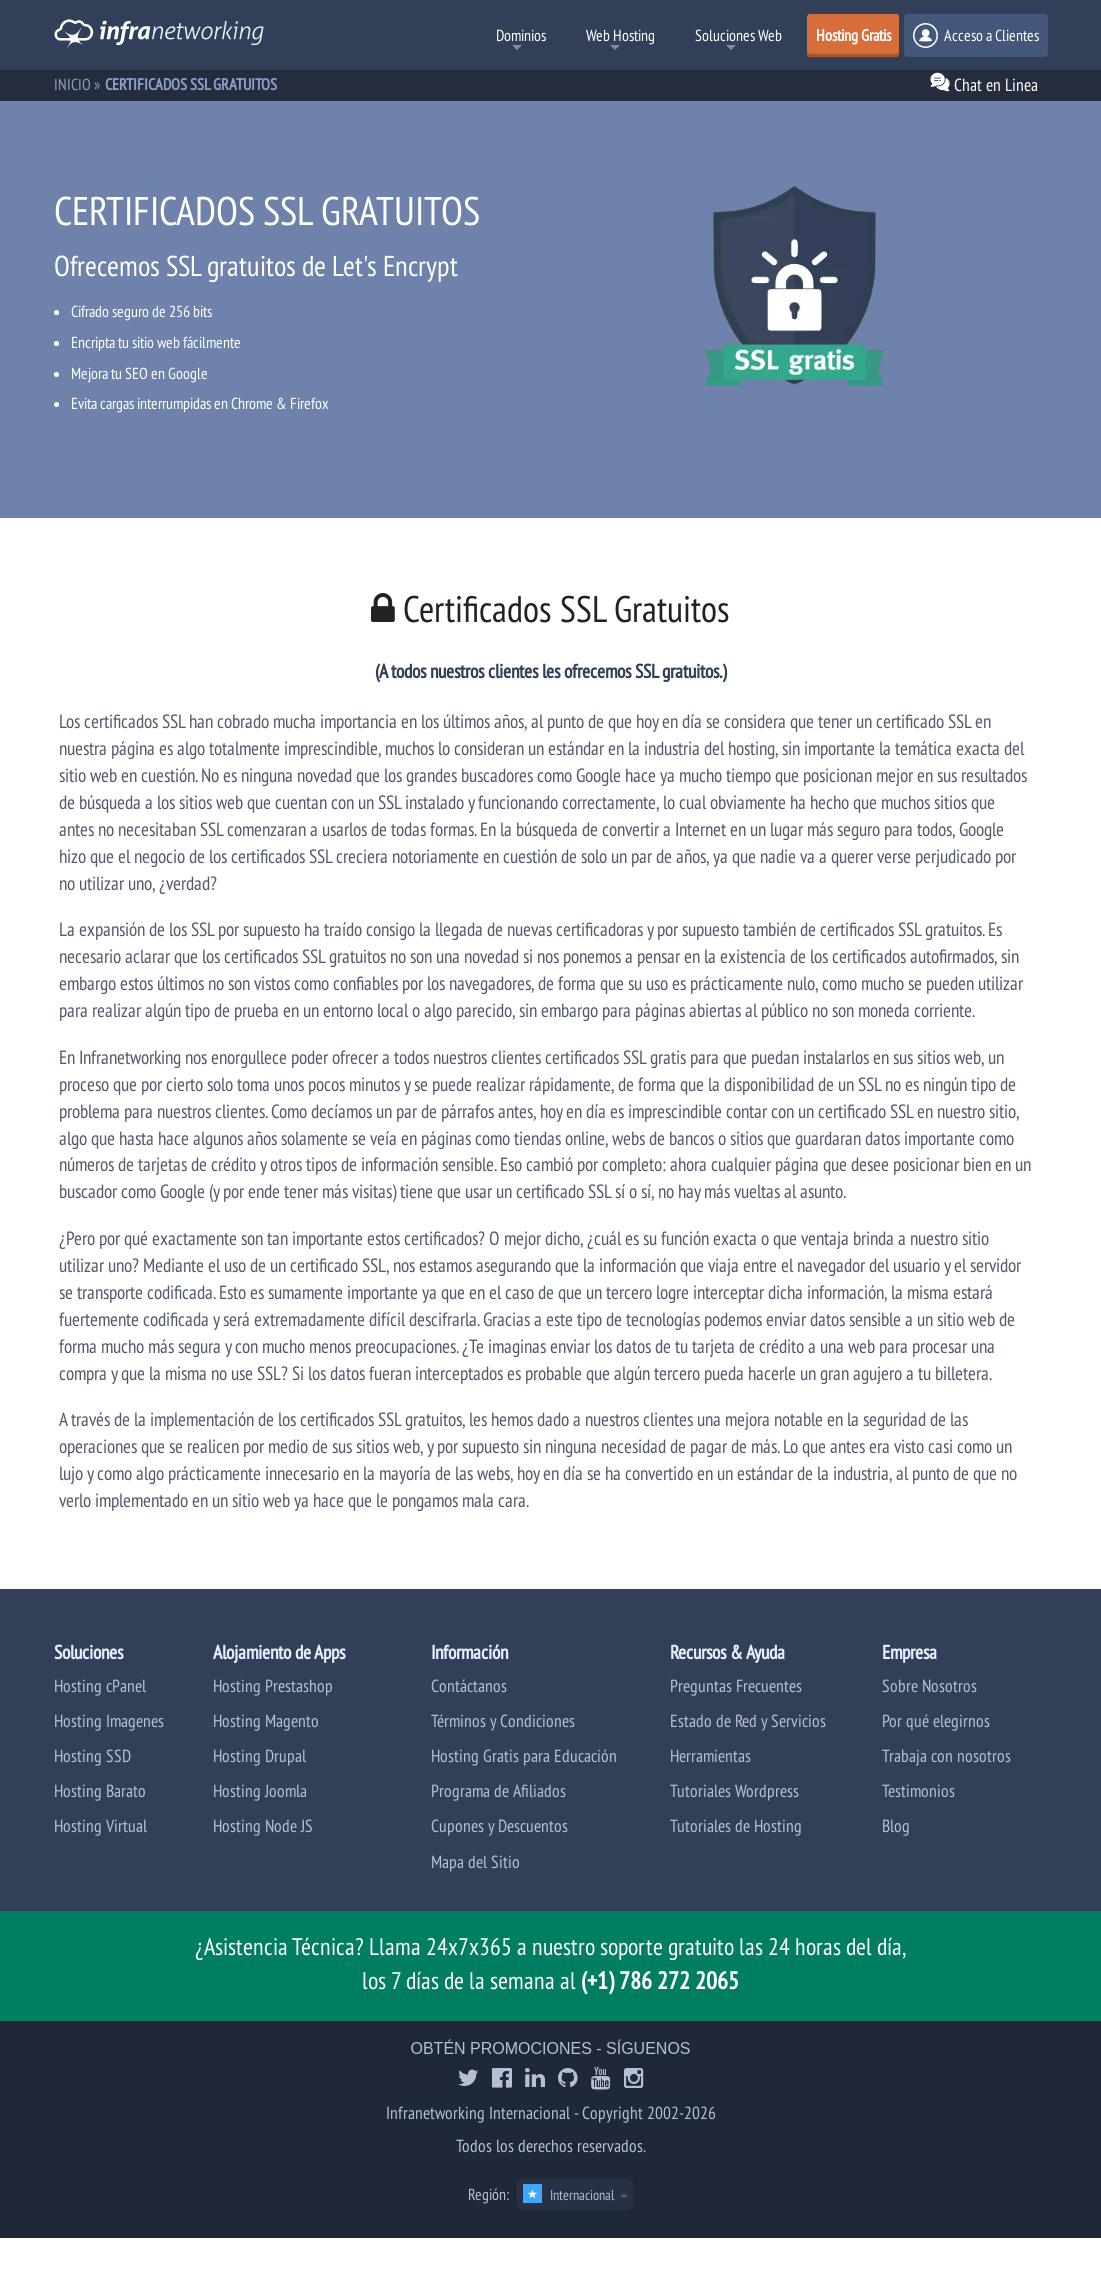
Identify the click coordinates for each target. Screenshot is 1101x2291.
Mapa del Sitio (475, 1861)
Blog (896, 1825)
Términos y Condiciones (503, 1720)
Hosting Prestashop (273, 1685)
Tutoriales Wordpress (734, 1790)
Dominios (521, 35)
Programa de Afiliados (498, 1790)
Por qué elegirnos (936, 1720)
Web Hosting (620, 35)
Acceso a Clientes (976, 35)
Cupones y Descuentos (499, 1825)
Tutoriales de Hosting (736, 1825)
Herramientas (710, 1755)
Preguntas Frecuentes (736, 1685)
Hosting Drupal (259, 1755)
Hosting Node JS (263, 1825)
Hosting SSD (92, 1755)
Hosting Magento (266, 1720)
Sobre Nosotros (929, 1685)
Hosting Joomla (260, 1790)
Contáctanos (469, 1685)
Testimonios (918, 1790)
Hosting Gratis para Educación (524, 1755)
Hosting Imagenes (109, 1720)
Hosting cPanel (100, 1685)
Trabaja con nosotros (946, 1755)
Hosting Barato (100, 1790)
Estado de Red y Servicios (748, 1720)
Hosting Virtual (100, 1825)
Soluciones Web (738, 35)
